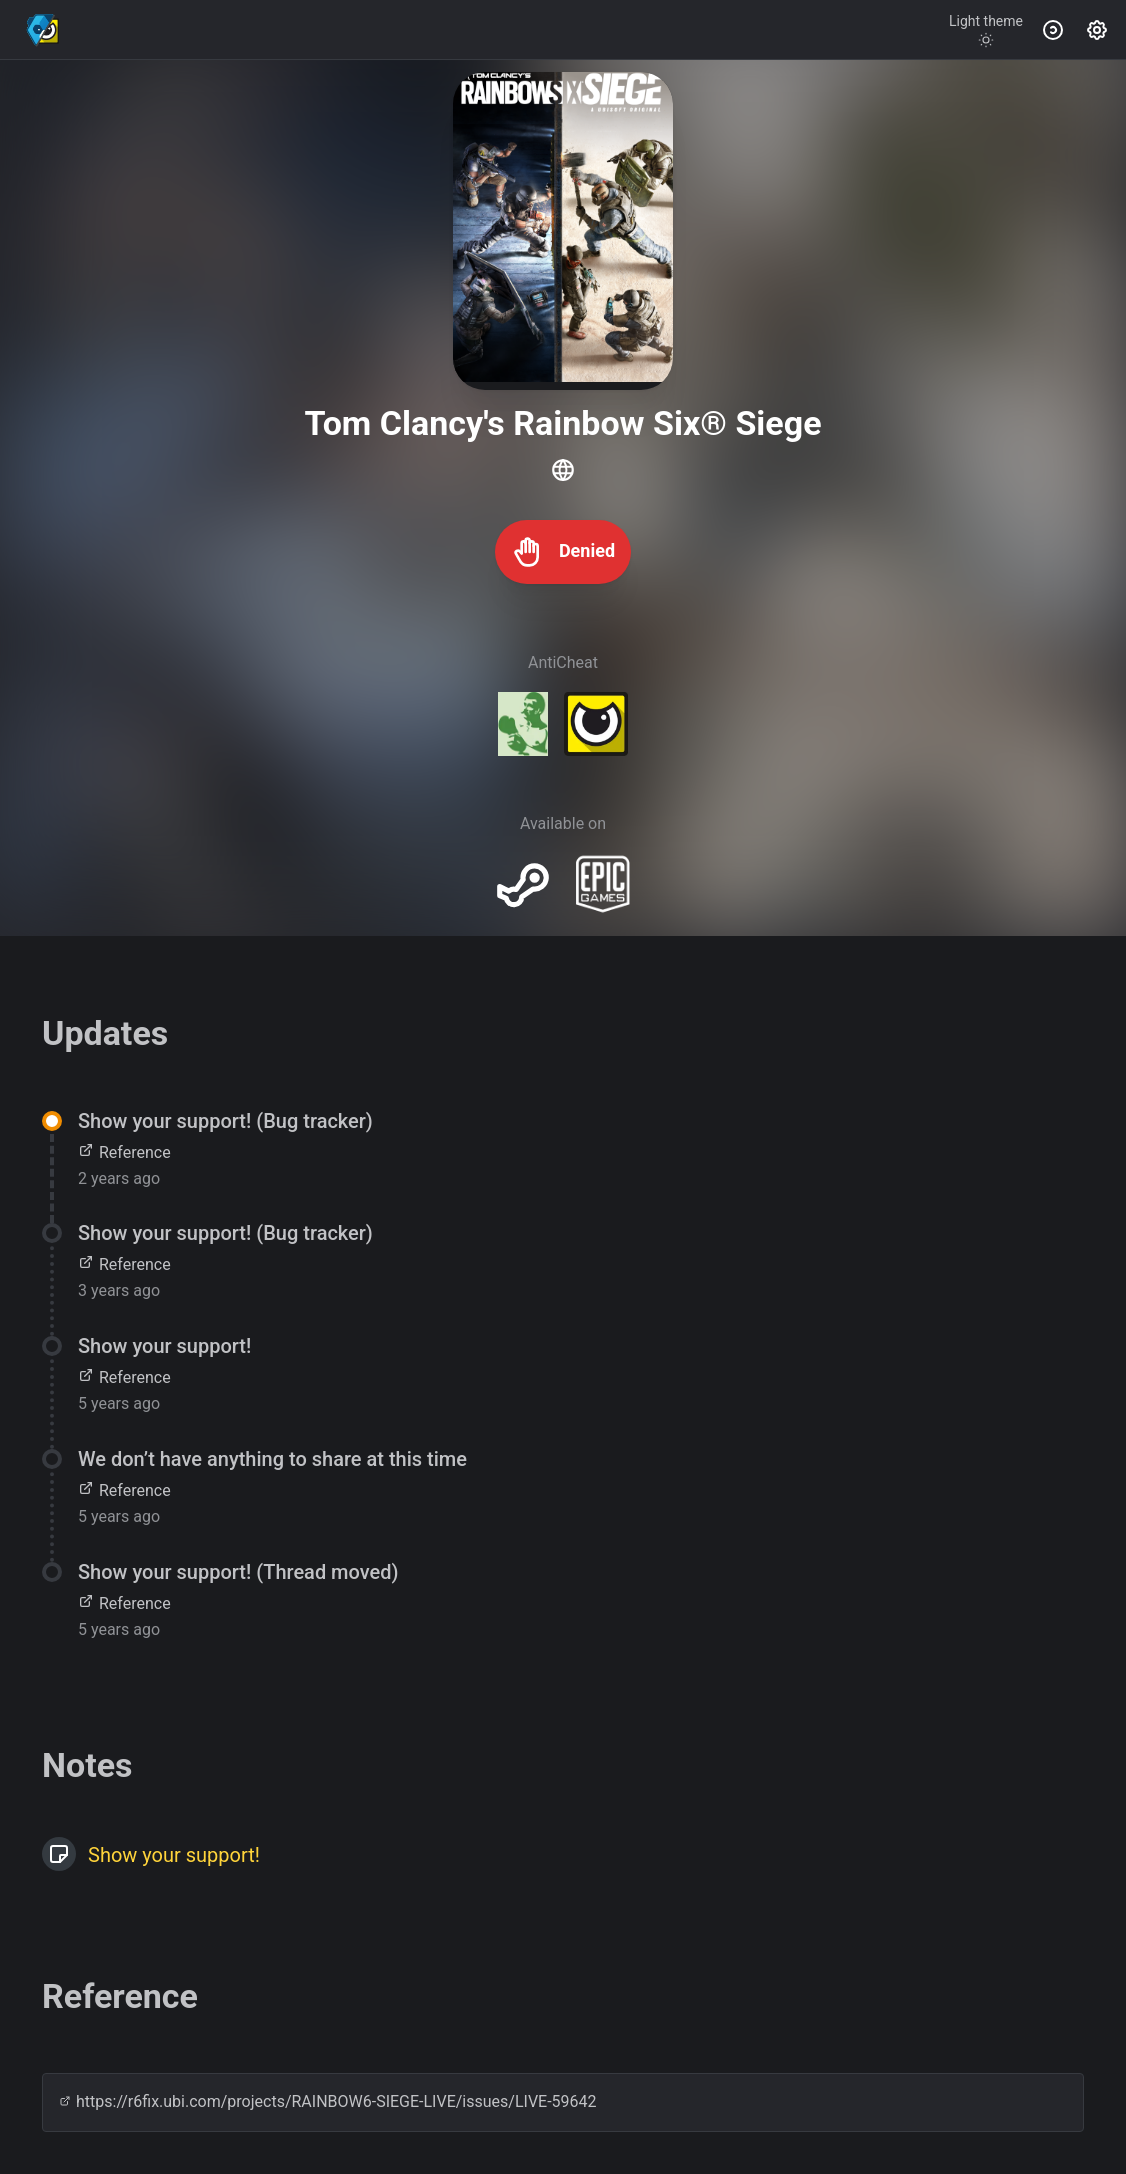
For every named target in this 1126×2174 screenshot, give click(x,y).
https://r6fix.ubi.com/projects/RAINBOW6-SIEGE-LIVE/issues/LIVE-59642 (328, 2101)
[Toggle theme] (986, 30)
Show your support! (174, 1855)
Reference (124, 1152)
